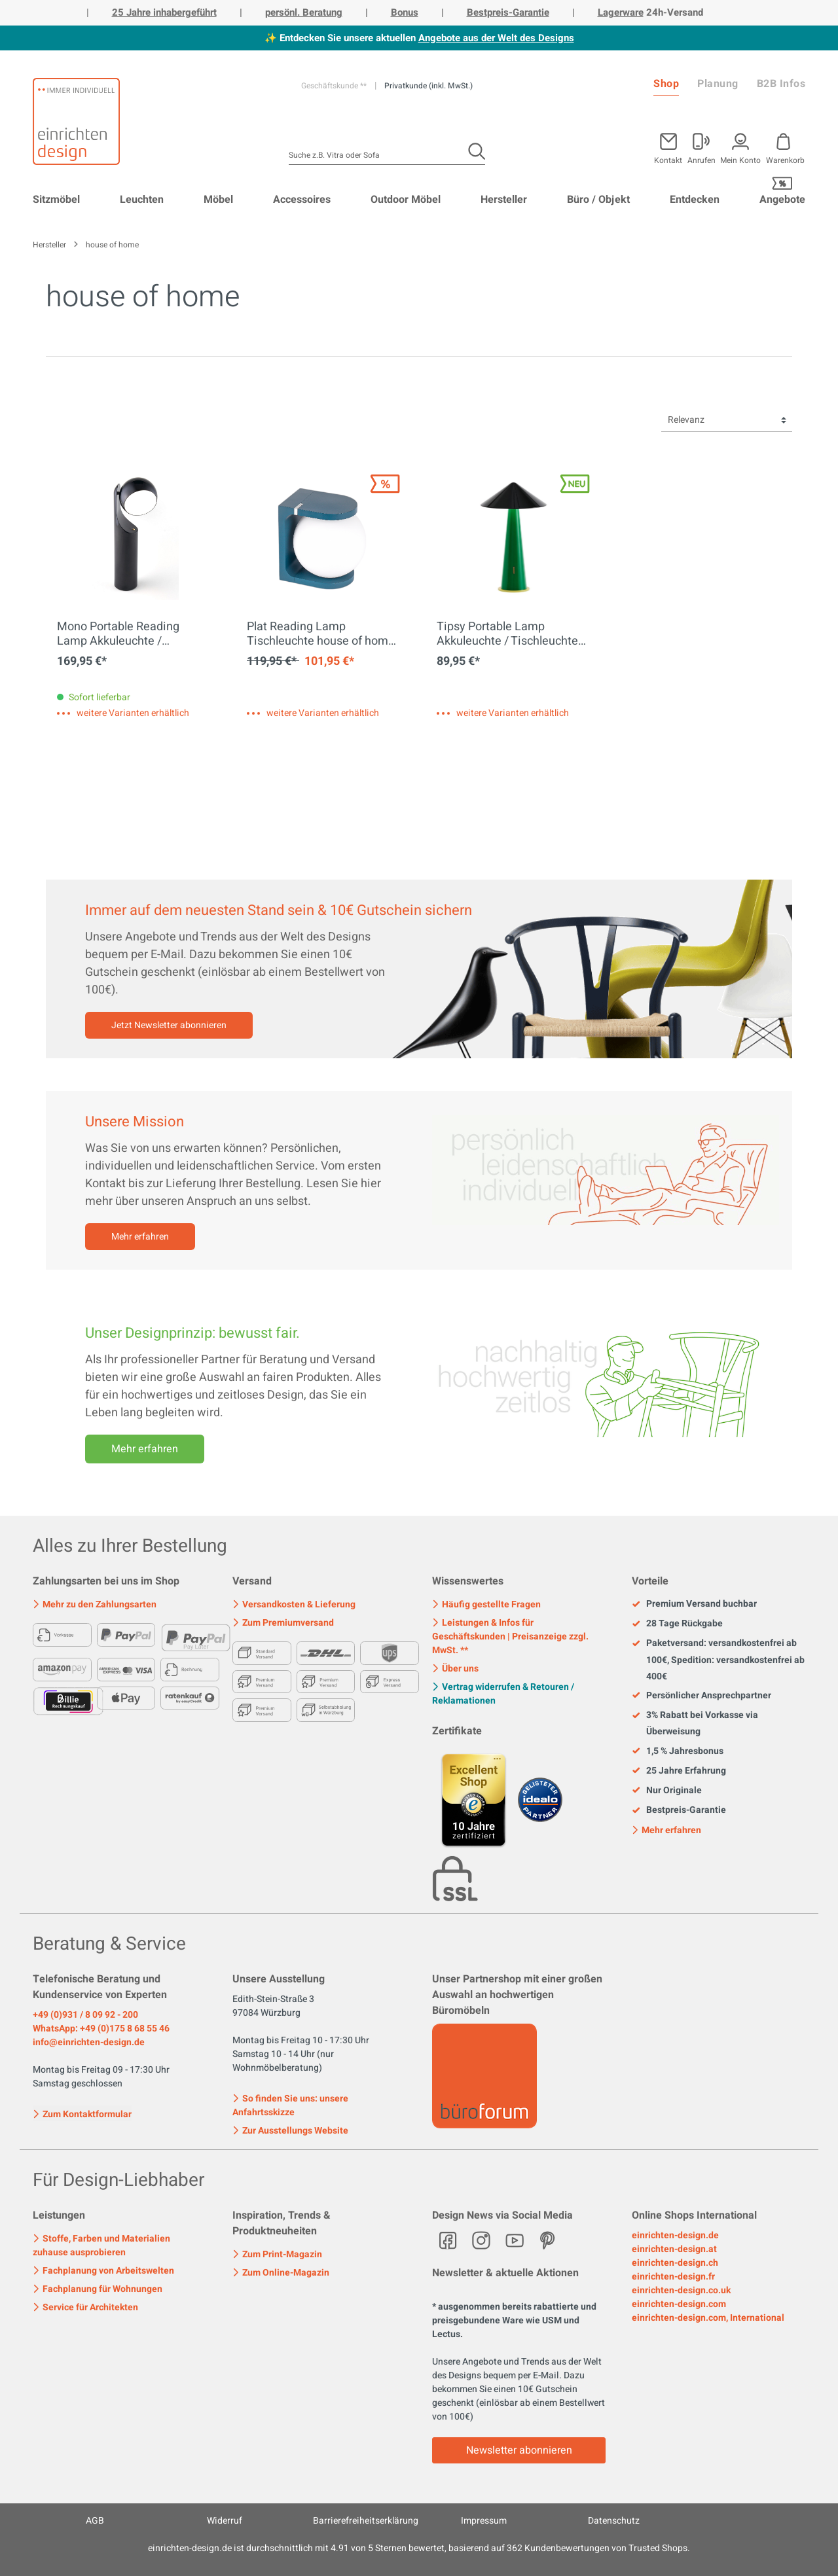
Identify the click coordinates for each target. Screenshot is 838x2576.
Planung (717, 84)
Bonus (404, 12)
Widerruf (224, 2521)
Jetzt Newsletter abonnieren (169, 1025)
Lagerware (621, 12)
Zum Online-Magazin (280, 2273)
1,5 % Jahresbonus (677, 1751)
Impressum (484, 2521)
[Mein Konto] (701, 146)
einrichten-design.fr (673, 2276)
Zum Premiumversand (283, 1623)
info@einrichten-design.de (89, 2042)
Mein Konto (740, 159)
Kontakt (668, 159)
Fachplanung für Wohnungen (97, 2289)
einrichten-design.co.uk (681, 2290)
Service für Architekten (85, 2307)
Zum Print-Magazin (277, 2254)
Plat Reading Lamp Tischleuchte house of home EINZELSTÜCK (321, 634)
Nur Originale (667, 1790)
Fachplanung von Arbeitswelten (103, 2271)
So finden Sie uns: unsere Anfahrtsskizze (290, 2105)
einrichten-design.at (674, 2249)
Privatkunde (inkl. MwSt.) (428, 86)
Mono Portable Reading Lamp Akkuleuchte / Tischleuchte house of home (131, 634)
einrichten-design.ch (675, 2263)
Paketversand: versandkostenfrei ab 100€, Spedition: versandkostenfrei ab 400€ (718, 1660)
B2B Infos (781, 84)
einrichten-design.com (679, 2304)
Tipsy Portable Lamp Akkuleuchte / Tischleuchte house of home (507, 634)
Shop (666, 84)
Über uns (455, 1668)
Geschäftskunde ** (335, 86)
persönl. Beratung (303, 12)
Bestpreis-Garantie (508, 12)
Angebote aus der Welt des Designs (496, 38)
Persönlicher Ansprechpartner (701, 1695)
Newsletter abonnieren (519, 2450)
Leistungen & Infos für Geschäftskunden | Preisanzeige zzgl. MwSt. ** (510, 1636)
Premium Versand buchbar (694, 1604)
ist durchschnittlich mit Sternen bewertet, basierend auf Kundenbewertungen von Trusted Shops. (419, 2548)
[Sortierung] (726, 420)
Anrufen (701, 159)
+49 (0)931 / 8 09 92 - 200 (85, 2015)
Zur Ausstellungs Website (290, 2131)
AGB (95, 2521)
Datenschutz (614, 2521)
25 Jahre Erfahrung (679, 1771)
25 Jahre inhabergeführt (164, 12)
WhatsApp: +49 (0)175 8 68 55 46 (101, 2028)
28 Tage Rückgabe (677, 1623)
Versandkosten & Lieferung (293, 1604)
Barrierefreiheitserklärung (365, 2521)
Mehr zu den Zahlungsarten (94, 1604)
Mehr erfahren (140, 1236)
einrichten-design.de (675, 2235)
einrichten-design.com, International (708, 2318)
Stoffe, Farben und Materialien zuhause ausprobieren (101, 2245)
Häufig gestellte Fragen (486, 1604)
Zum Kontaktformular (82, 2113)
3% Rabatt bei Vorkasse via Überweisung (695, 1723)
